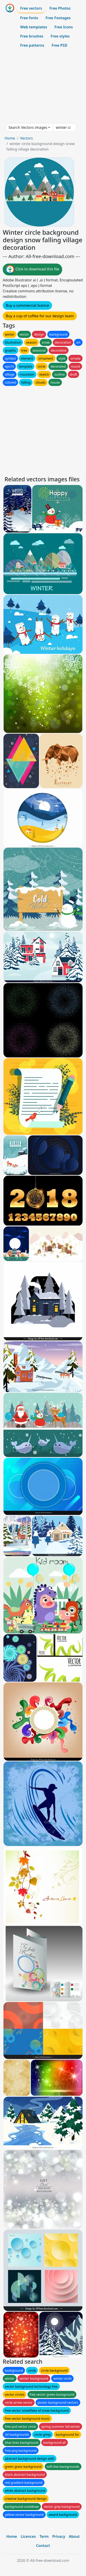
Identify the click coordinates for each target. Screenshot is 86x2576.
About (74, 2536)
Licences (28, 2536)
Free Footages (58, 17)
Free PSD (59, 45)
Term (44, 2536)
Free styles (60, 36)
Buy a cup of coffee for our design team (40, 315)
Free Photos (59, 8)
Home (10, 138)
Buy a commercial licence (27, 305)
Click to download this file (32, 269)
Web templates (33, 27)
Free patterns (32, 45)
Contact (43, 2545)
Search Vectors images (27, 127)
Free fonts (29, 17)
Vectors (26, 138)
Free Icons (63, 27)
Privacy (58, 2536)
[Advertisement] (43, 86)
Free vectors (31, 8)
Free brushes (31, 36)
